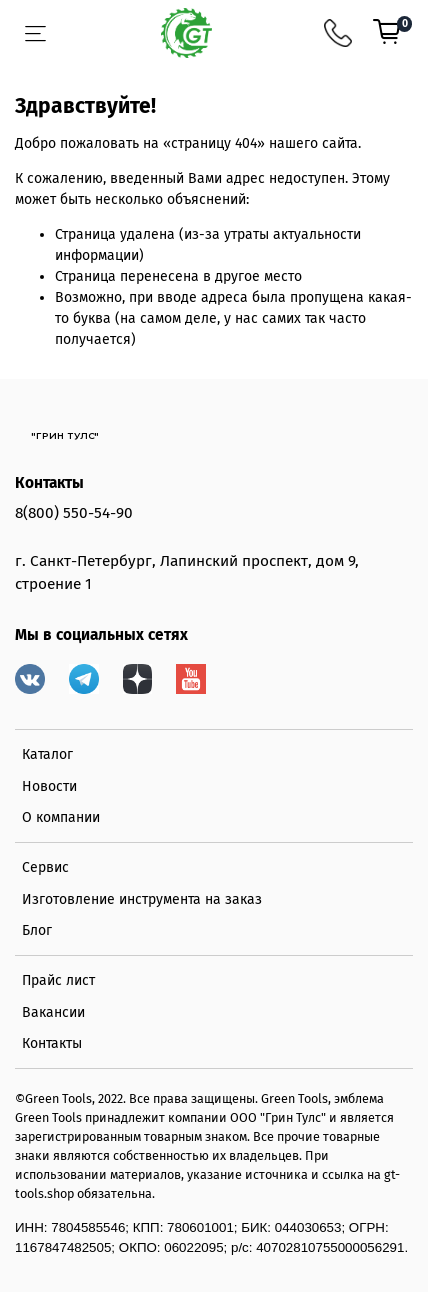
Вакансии (53, 1012)
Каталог (47, 754)
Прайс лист (58, 980)
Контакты (52, 1043)
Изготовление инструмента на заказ (142, 899)
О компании (61, 817)
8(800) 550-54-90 (74, 513)
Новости (49, 786)
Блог (37, 930)
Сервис (45, 867)
